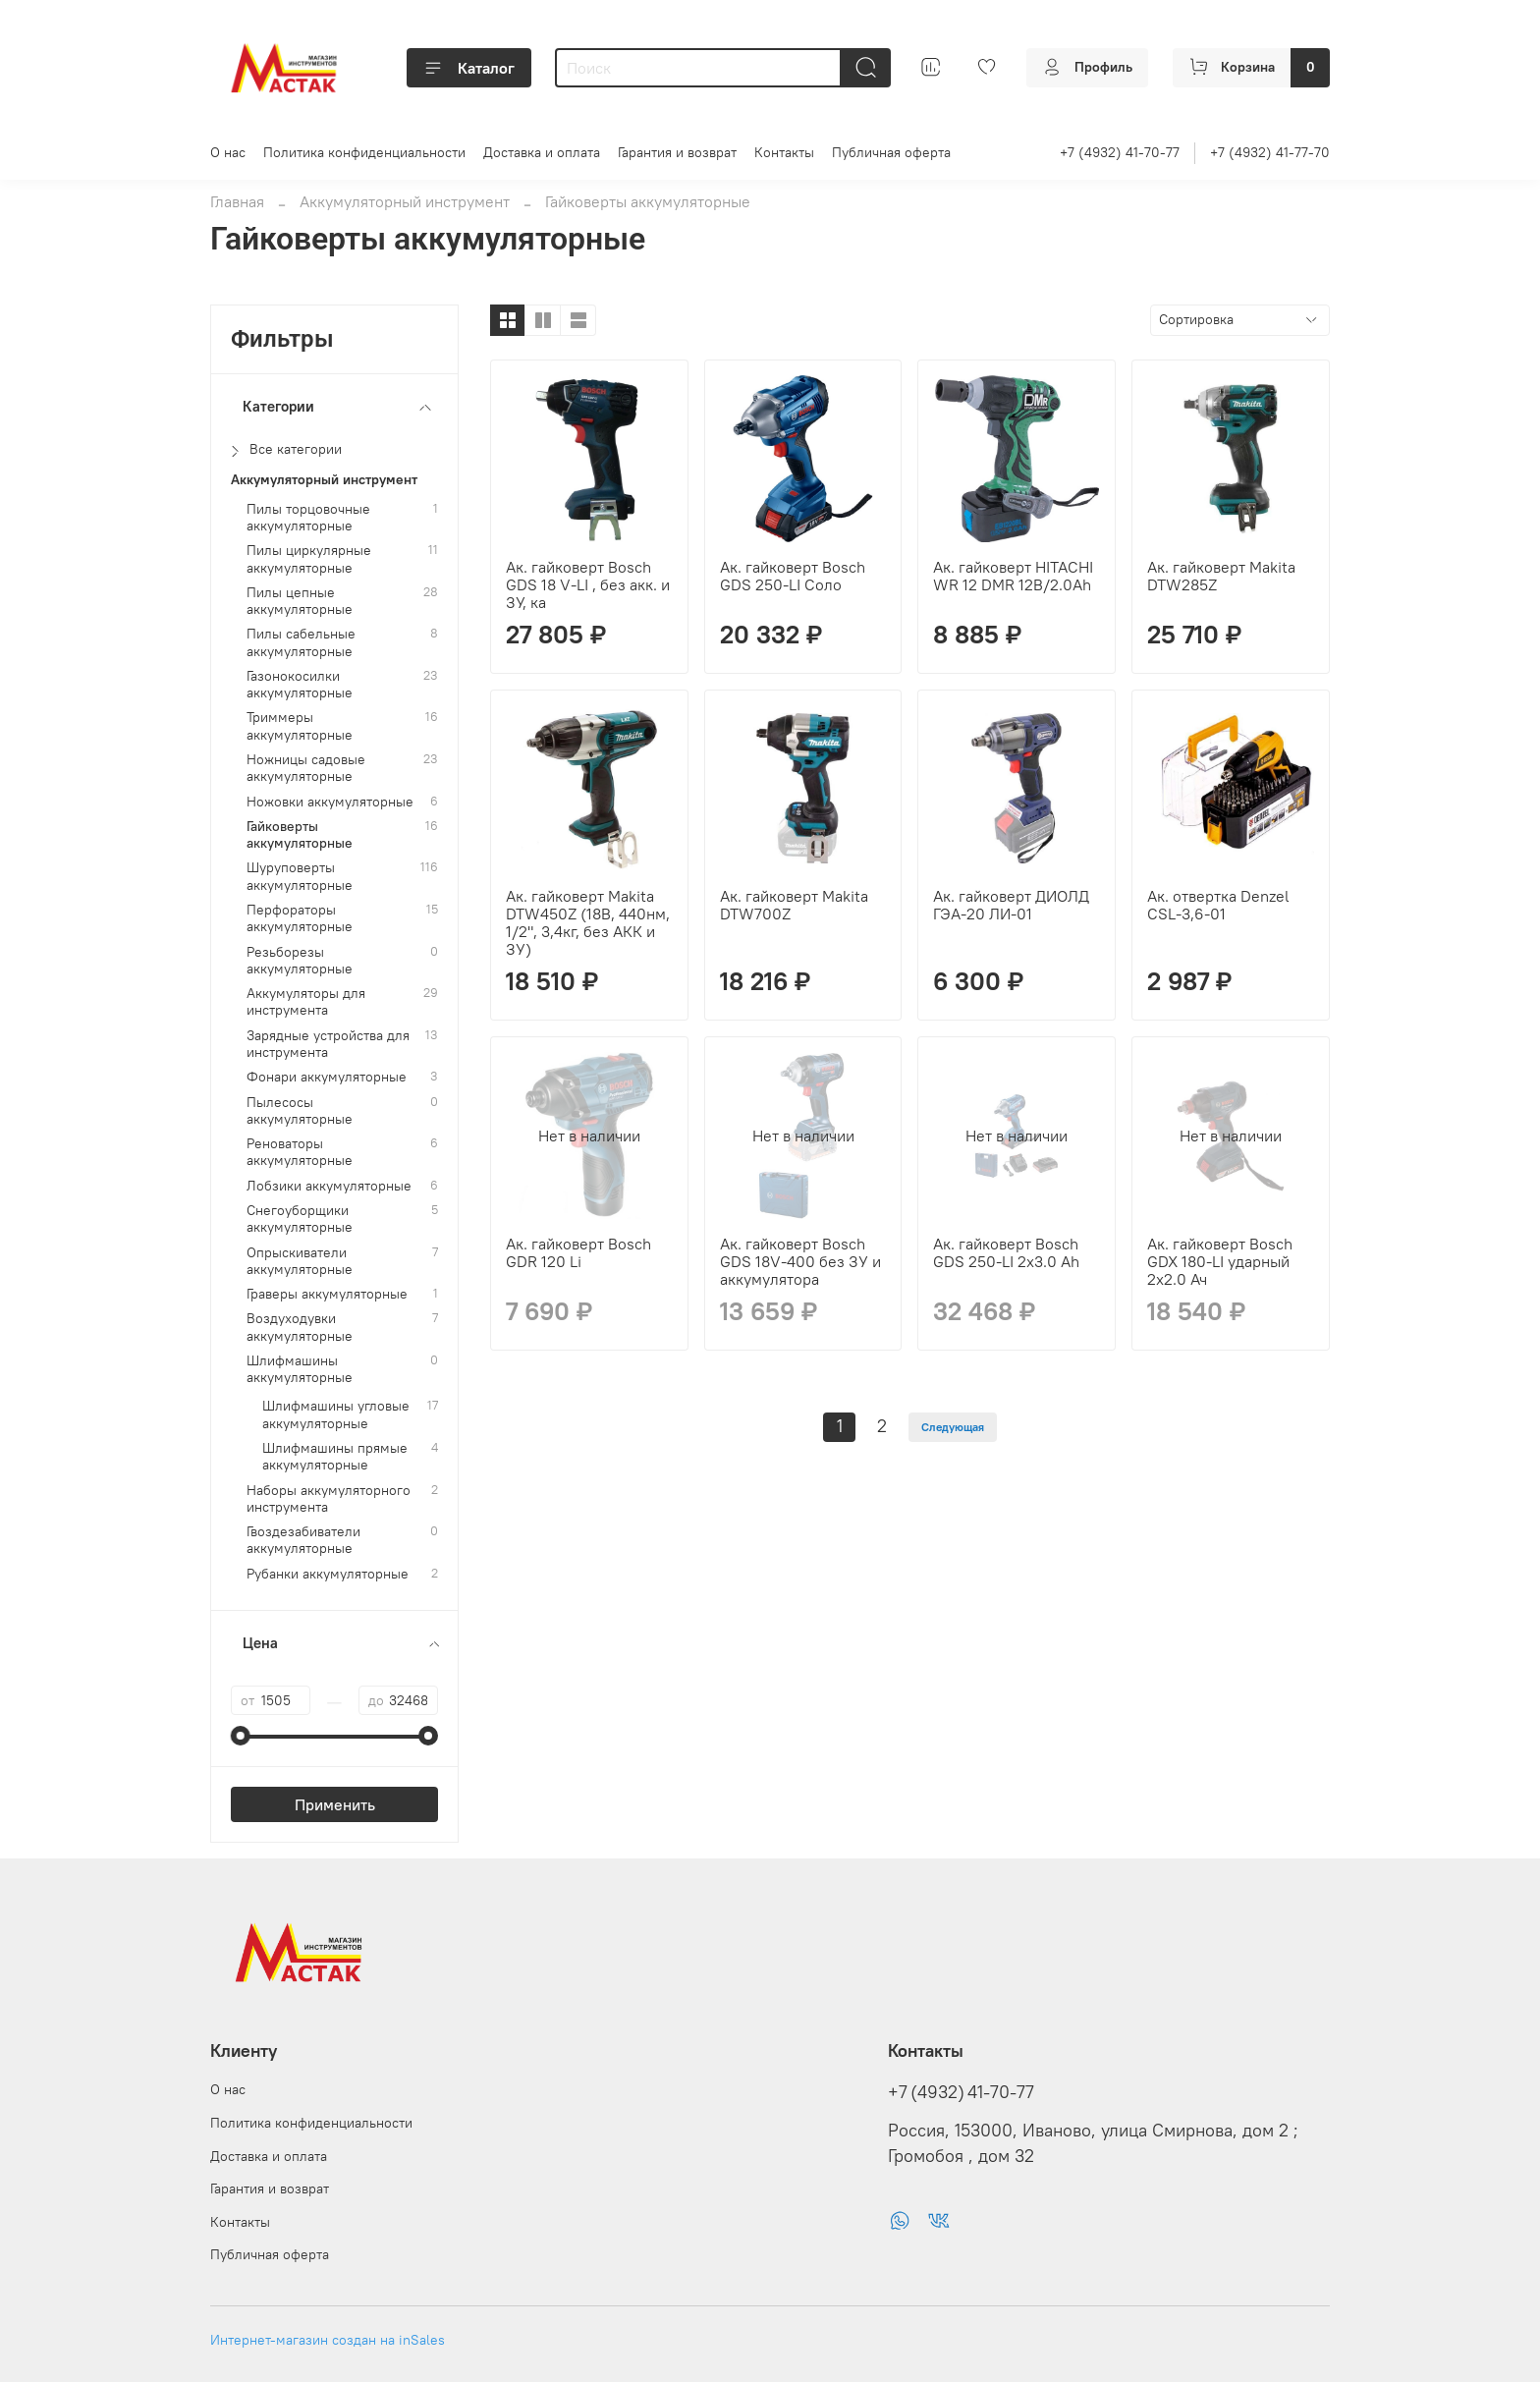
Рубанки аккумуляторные (328, 1574)
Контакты (784, 152)
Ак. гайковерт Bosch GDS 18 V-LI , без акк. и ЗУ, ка (588, 584)
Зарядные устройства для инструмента (328, 1044)
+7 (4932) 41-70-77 (1120, 152)
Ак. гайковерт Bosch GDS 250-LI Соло (792, 575)
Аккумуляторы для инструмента (306, 1002)
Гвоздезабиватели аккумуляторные (303, 1540)
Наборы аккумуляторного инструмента (329, 1499)
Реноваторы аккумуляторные (300, 1152)
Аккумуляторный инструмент (405, 201)
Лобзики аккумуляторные (329, 1186)
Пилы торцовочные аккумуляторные (308, 517)
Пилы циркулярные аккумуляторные (309, 559)
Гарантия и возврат (677, 152)
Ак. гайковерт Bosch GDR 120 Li (578, 1252)
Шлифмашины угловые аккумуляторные (336, 1414)
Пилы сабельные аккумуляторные (301, 642)
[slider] (240, 1735)
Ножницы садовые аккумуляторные (306, 768)
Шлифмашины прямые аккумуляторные (335, 1456)
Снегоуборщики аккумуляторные (300, 1219)
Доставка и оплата (541, 152)
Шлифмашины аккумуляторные (300, 1369)
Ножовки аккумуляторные (330, 802)
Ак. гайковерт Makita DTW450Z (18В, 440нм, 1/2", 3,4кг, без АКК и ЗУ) (588, 922)
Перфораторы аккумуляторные (300, 918)
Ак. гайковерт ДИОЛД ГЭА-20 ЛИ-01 (1011, 904)
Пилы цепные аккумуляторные (300, 601)
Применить (335, 1804)
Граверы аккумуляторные (327, 1294)
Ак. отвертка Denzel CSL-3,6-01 (1218, 904)
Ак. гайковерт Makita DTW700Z (794, 904)
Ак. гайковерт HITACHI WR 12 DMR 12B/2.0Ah (1013, 575)
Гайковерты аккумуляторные (300, 835)
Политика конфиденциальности (364, 152)
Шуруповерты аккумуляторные (300, 876)
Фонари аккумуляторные (327, 1077)
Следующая (952, 1426)
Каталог (469, 68)
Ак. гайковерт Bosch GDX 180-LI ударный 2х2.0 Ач (1219, 1261)
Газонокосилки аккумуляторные (300, 684)
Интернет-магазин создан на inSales (327, 2340)
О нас (228, 152)
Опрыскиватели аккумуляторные (300, 1261)
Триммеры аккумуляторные (300, 726)
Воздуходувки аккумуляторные (300, 1327)
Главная (237, 201)
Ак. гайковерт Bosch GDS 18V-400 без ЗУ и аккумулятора (800, 1261)
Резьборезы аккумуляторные (300, 960)
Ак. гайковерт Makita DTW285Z (1221, 575)
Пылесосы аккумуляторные (300, 1111)
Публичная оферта (891, 152)
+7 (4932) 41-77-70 (1270, 152)
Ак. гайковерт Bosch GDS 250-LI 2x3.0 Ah (1006, 1252)
